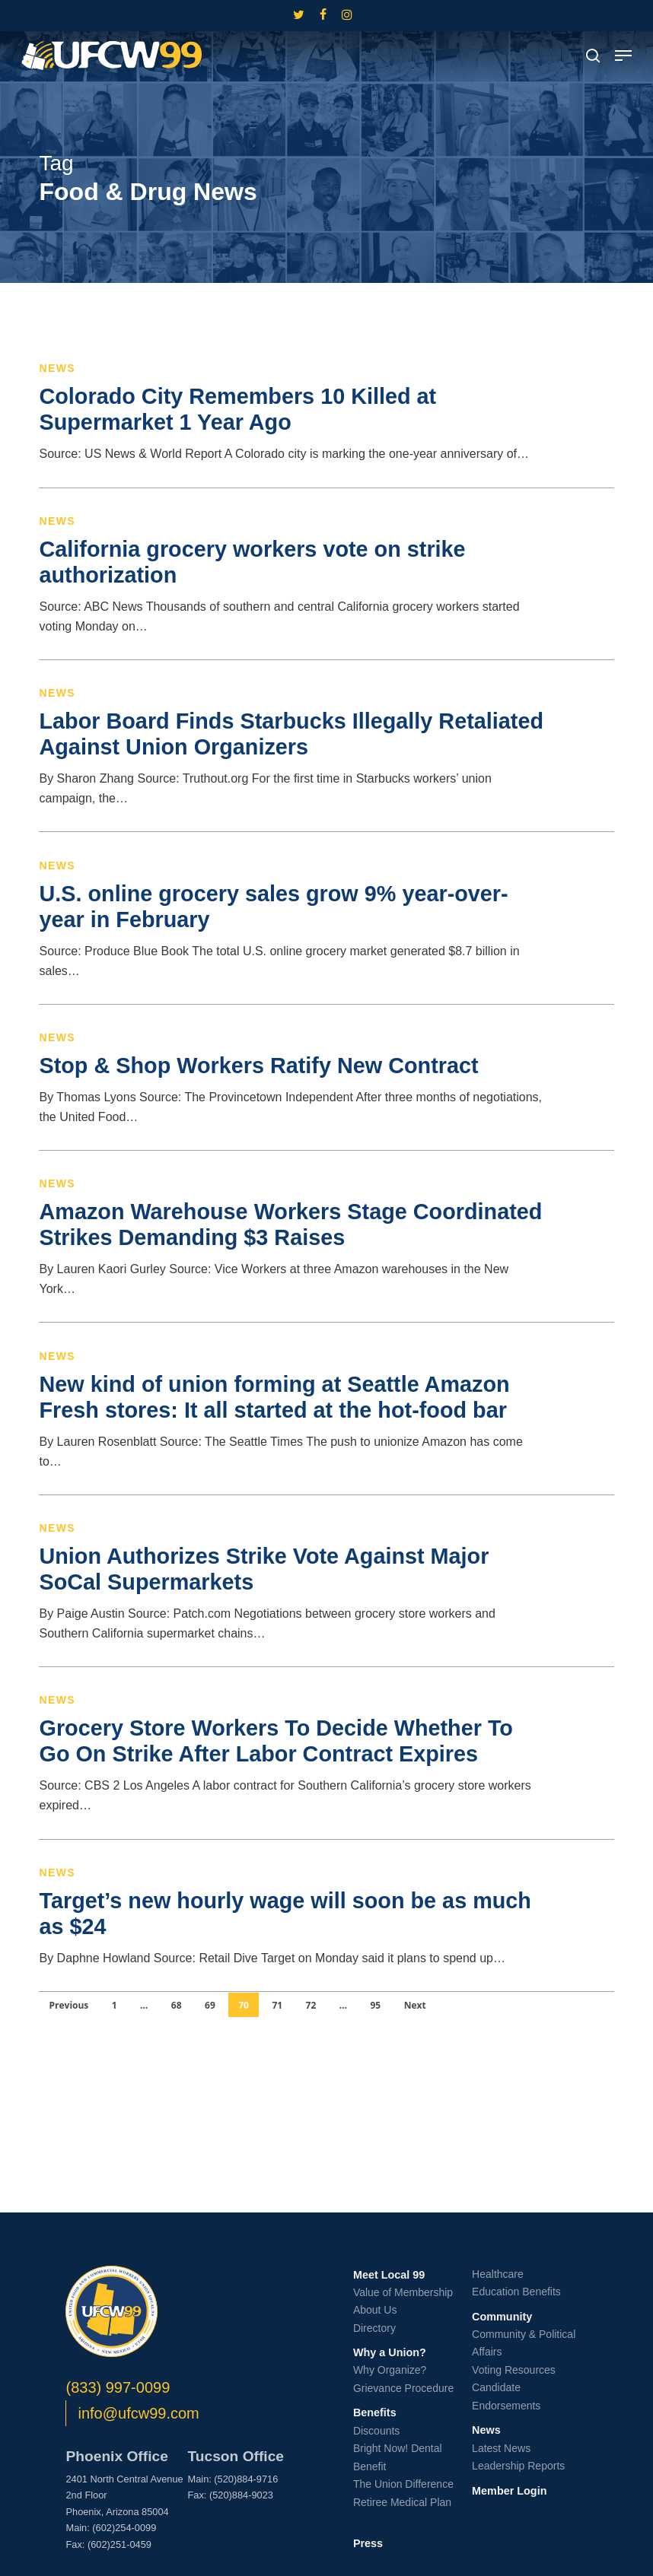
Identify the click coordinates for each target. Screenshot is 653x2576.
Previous (68, 2005)
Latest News (501, 2448)
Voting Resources (514, 2370)
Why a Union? (389, 2352)
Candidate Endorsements (506, 2396)
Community (502, 2317)
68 (176, 2005)
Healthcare (498, 2274)
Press (368, 2543)
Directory (374, 2328)
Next (415, 2005)
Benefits (375, 2412)
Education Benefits (516, 2291)
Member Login (509, 2491)
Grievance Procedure (403, 2388)
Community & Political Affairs (523, 2343)
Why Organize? (389, 2370)
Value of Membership (403, 2292)
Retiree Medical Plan (402, 2502)
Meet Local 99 (389, 2275)
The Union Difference (403, 2484)
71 (277, 2005)
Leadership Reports (518, 2466)
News (57, 368)
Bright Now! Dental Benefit (397, 2457)
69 (210, 2005)
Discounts (376, 2431)
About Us (375, 2310)
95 (375, 2005)
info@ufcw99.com (138, 2413)
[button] (623, 55)
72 (311, 2005)
